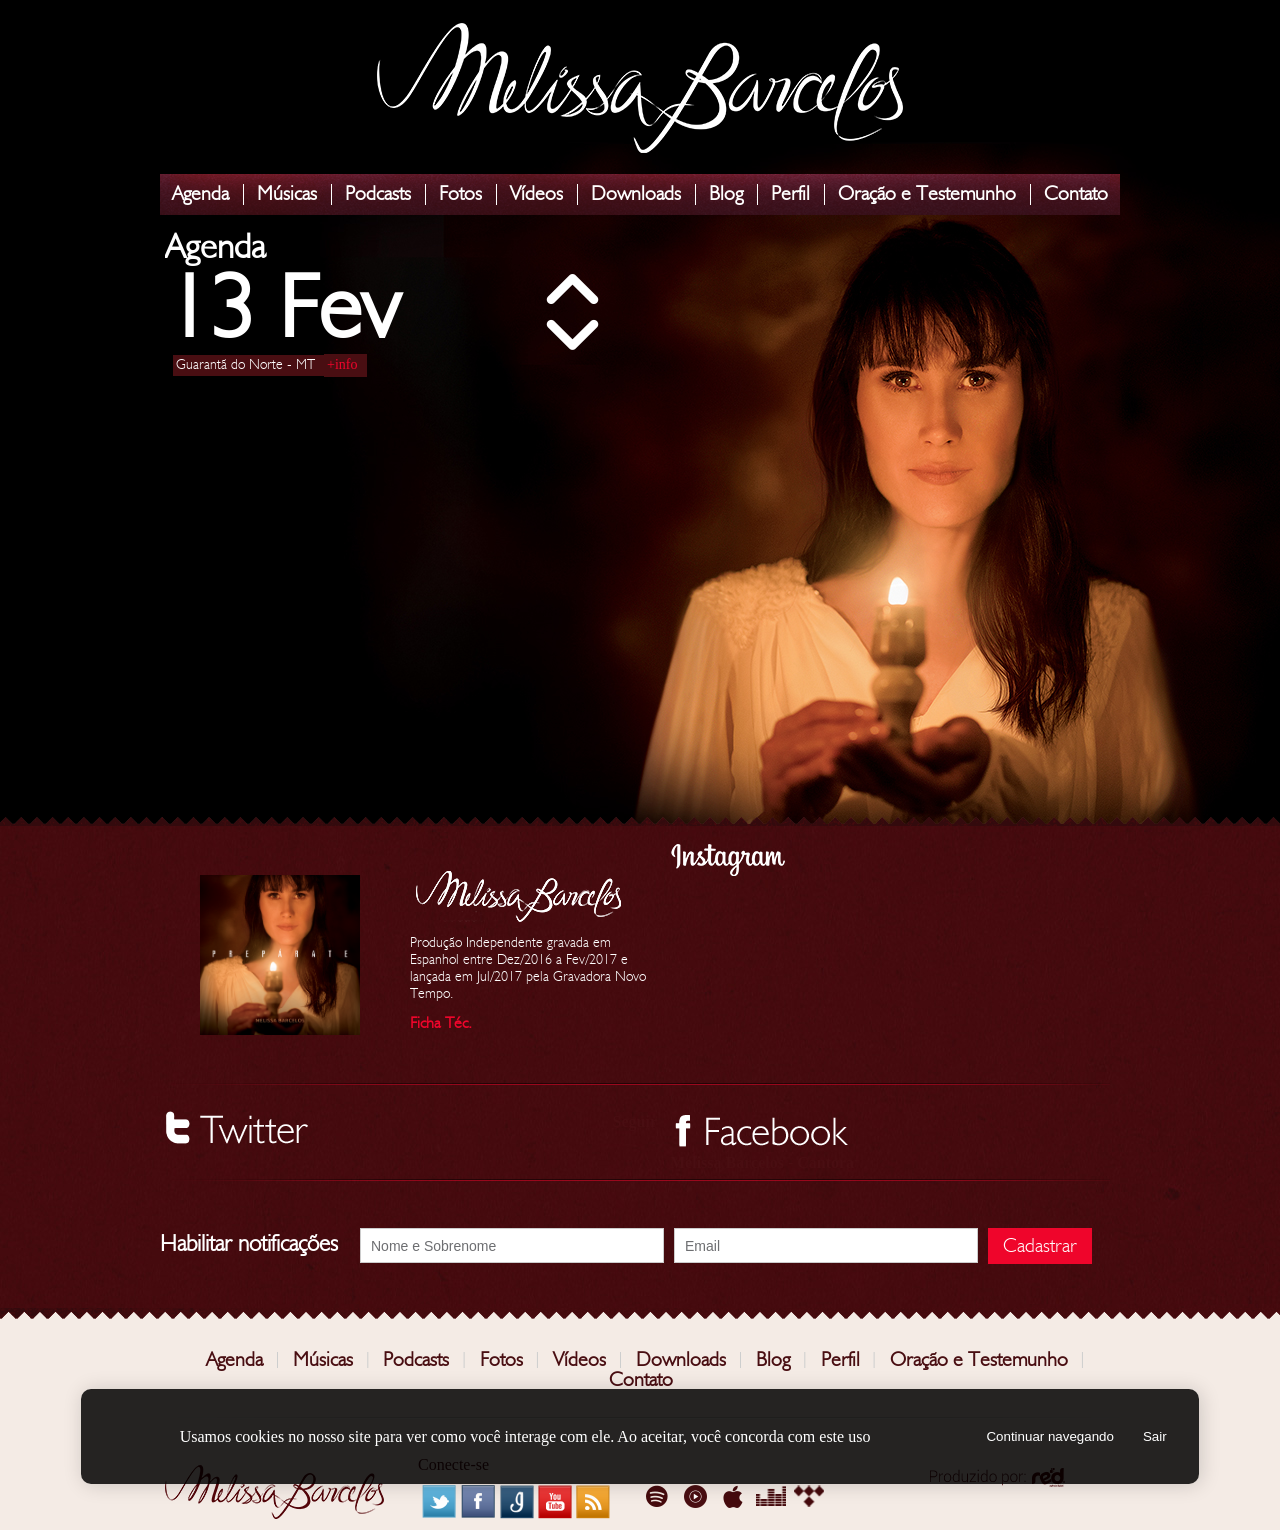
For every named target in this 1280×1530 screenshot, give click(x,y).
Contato (1076, 194)
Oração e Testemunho (927, 194)
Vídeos (536, 194)
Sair (1155, 1436)
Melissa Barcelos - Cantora (762, 1162)
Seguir (635, 1121)
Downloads (636, 194)
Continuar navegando (1049, 1436)
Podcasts (378, 194)
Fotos (460, 194)
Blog (726, 194)
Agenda (200, 194)
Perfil (790, 194)
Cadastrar (1040, 1246)
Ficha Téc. (441, 1023)
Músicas (287, 194)
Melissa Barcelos (640, 88)
